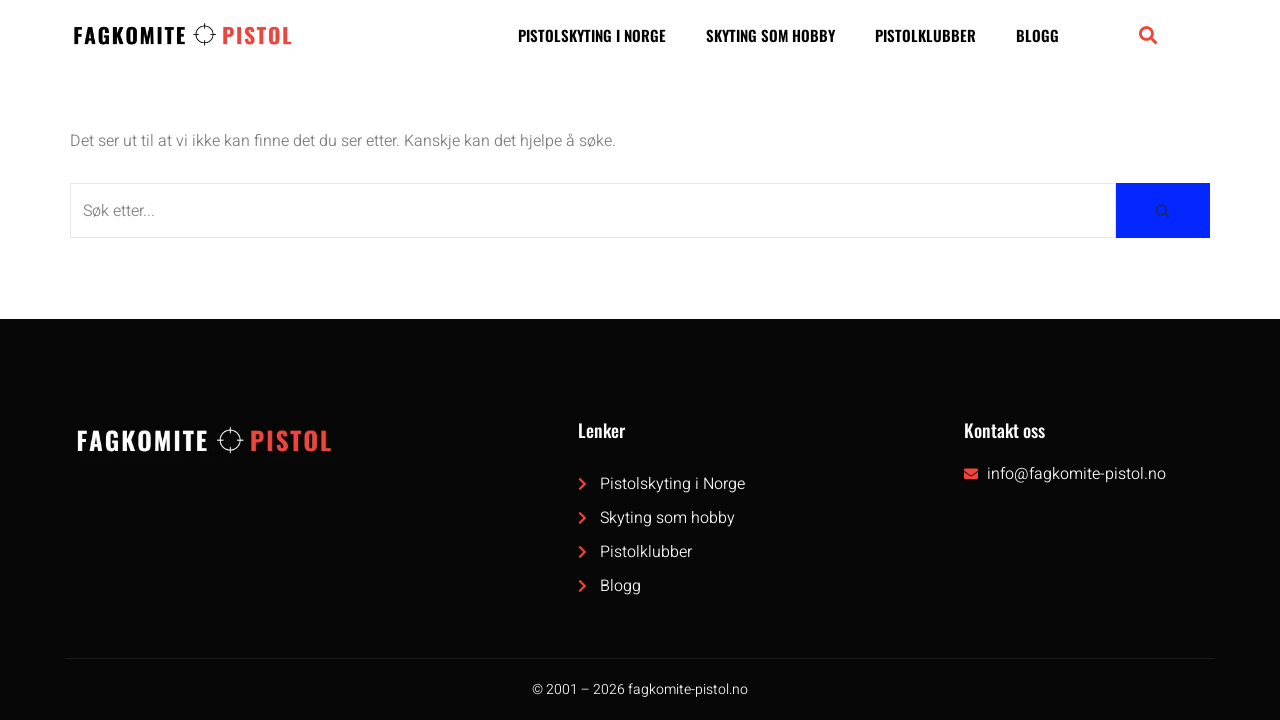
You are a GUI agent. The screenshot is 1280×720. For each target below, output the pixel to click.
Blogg (1037, 35)
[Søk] (593, 210)
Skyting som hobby (770, 35)
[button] (1147, 34)
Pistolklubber (925, 35)
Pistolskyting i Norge (592, 35)
